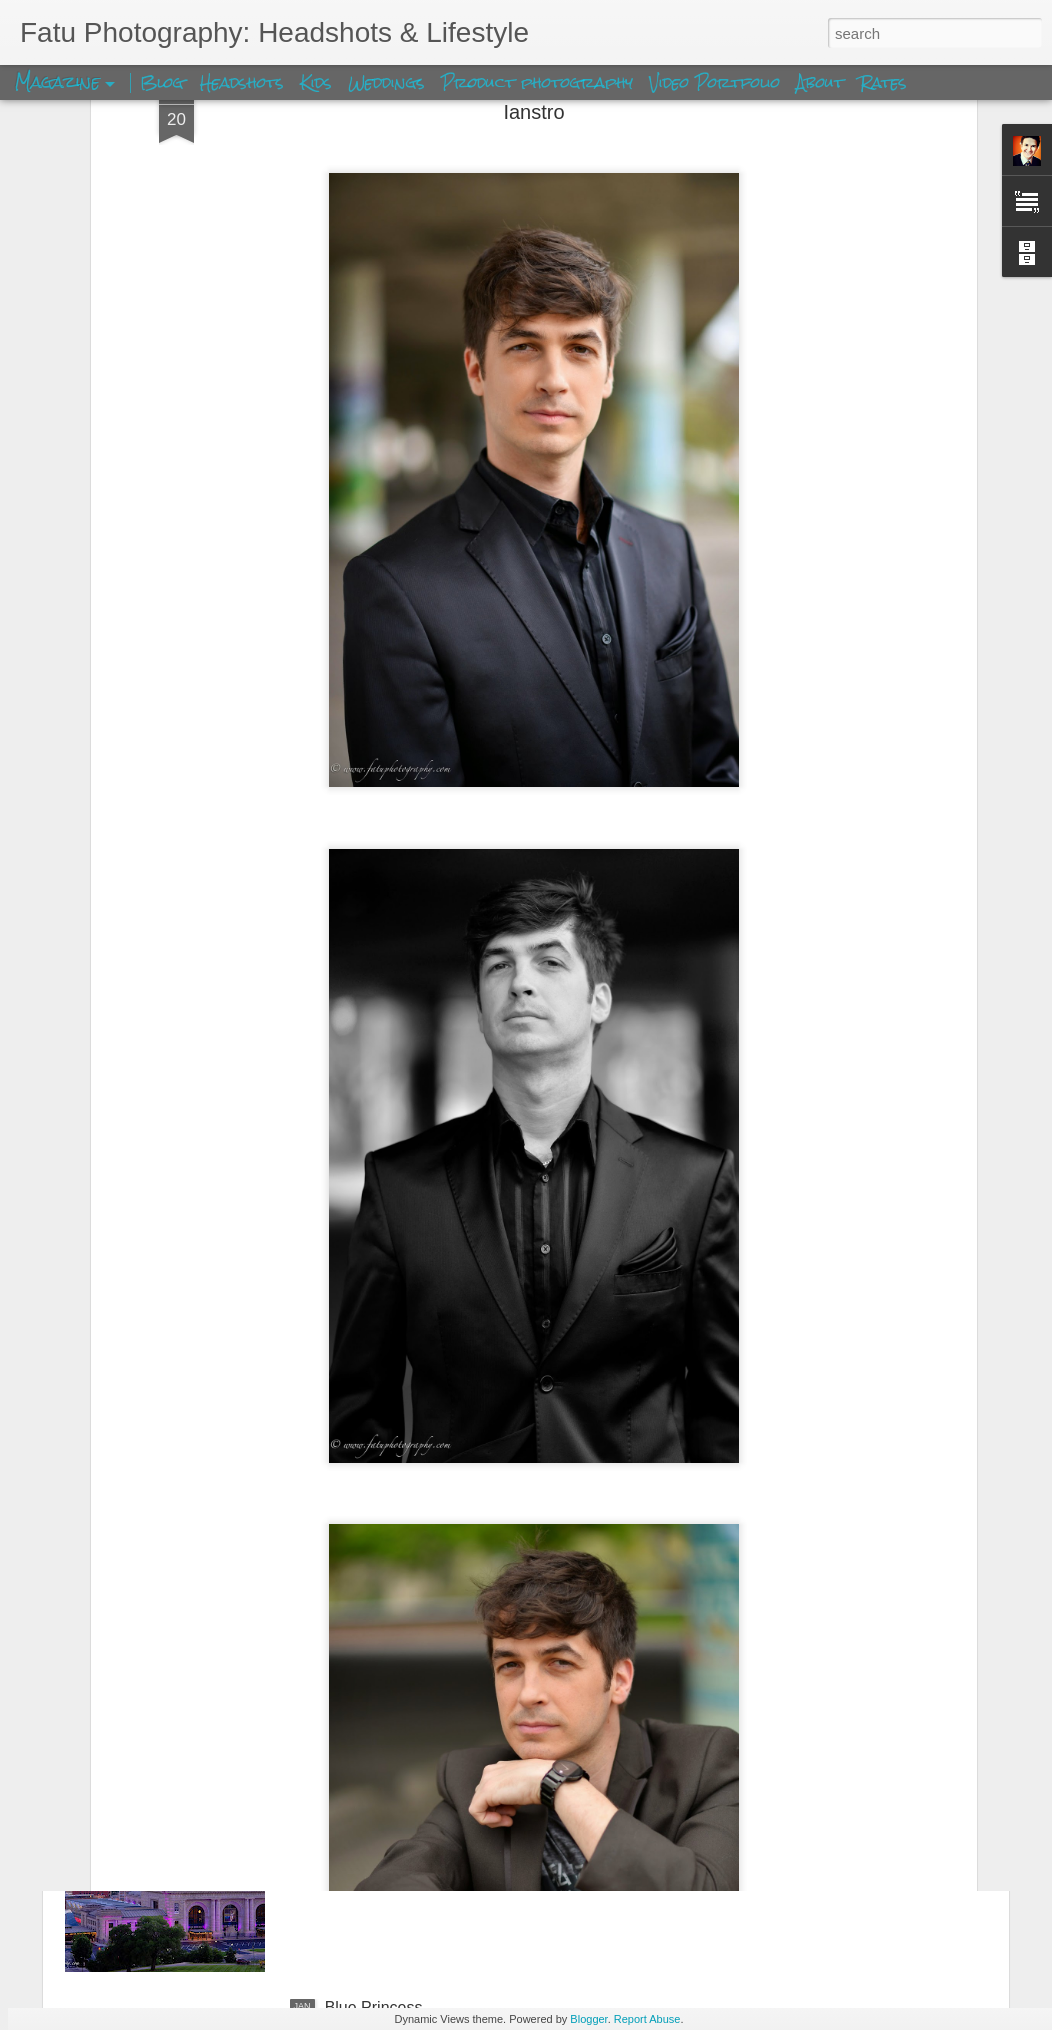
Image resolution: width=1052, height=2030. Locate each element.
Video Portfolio (717, 82)
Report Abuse (647, 2019)
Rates (883, 82)
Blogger (588, 2019)
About (823, 82)
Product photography (537, 82)
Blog (162, 82)
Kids (316, 82)
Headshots (242, 82)
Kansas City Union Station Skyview (449, 1780)
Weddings (386, 82)
